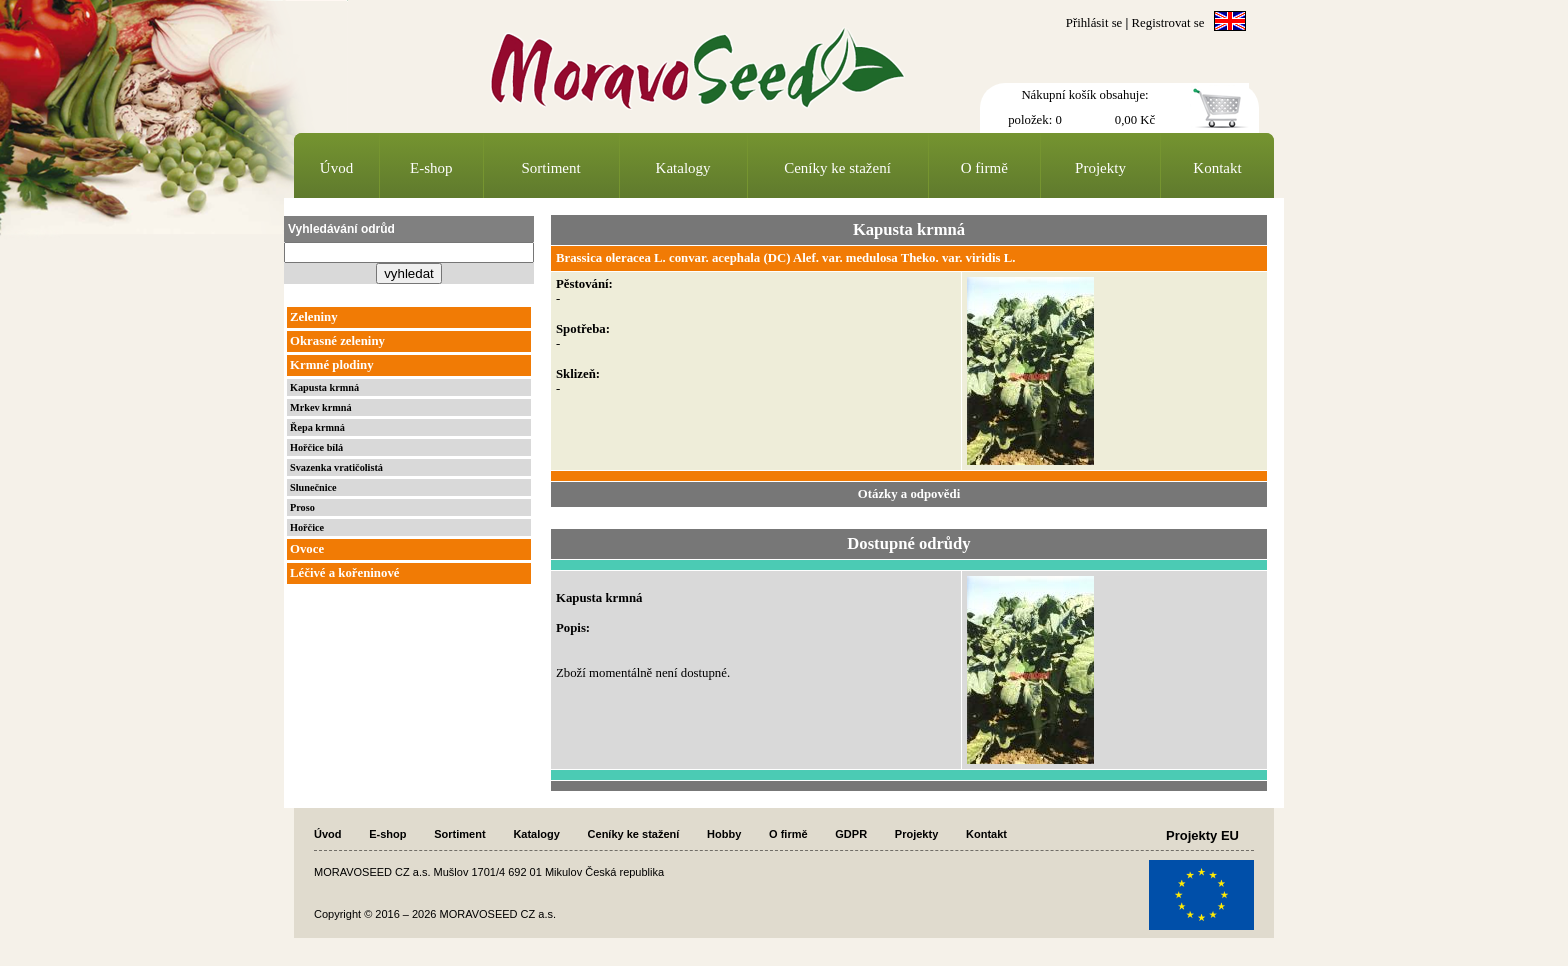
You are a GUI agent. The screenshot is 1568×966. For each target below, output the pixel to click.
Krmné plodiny (332, 365)
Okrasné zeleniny (337, 341)
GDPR (851, 834)
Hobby (724, 834)
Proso (302, 507)
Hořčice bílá (316, 447)
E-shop (431, 168)
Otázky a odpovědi (909, 494)
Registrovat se (1168, 23)
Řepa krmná (317, 427)
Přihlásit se (1094, 23)
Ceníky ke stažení (837, 168)
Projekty (1100, 168)
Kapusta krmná (324, 387)
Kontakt (1217, 168)
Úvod (336, 168)
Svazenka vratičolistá (336, 467)
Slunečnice (313, 487)
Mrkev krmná (321, 407)
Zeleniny (314, 317)
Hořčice (307, 527)
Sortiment (551, 168)
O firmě (984, 168)
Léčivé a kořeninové (344, 573)
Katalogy (683, 168)
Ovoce (307, 549)
